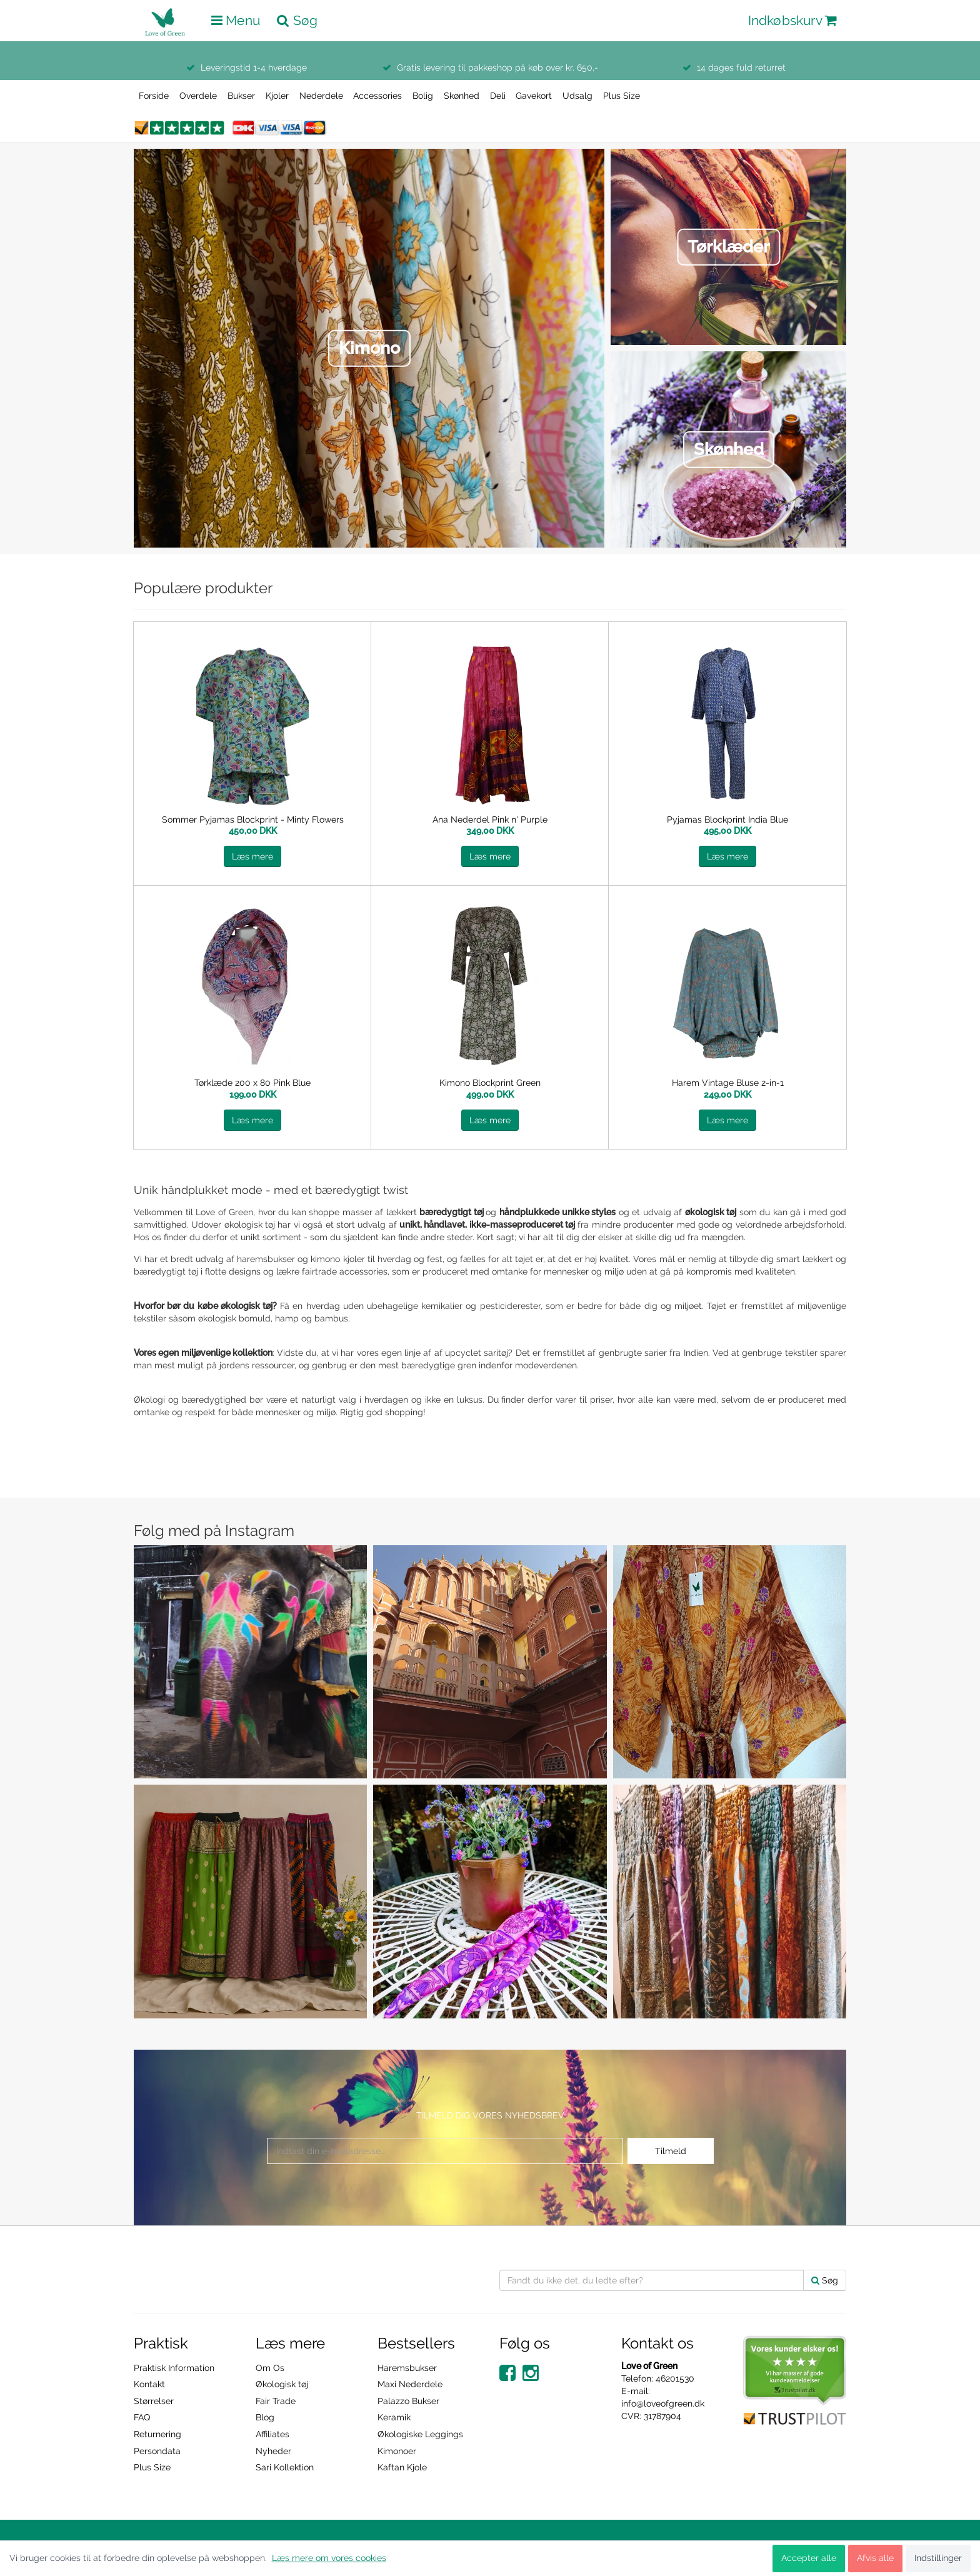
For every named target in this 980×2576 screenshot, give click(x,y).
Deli (498, 96)
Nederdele (321, 96)
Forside (154, 96)
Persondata (157, 2451)
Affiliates (272, 2434)
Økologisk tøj (282, 2384)
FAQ (142, 2417)
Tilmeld (670, 2151)
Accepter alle (808, 2558)
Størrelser (154, 2401)
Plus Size (621, 96)
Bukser (241, 96)
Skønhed (461, 96)
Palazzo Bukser (408, 2401)
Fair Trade (276, 2401)
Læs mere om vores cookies (329, 2558)
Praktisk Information (174, 2368)
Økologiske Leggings (420, 2434)
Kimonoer (397, 2451)
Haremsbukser (407, 2368)
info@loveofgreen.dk (662, 2403)
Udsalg (577, 96)
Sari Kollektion (285, 2467)
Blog (265, 2417)
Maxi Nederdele (410, 2384)
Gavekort (534, 96)
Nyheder (273, 2451)
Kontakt (149, 2384)
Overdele (198, 96)
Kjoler (277, 96)
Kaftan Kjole (402, 2467)
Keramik (394, 2417)
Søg (824, 2280)
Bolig (422, 96)
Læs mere (252, 856)
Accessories (377, 96)
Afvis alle (875, 2558)
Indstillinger (938, 2558)
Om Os (270, 2368)
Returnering (157, 2434)
